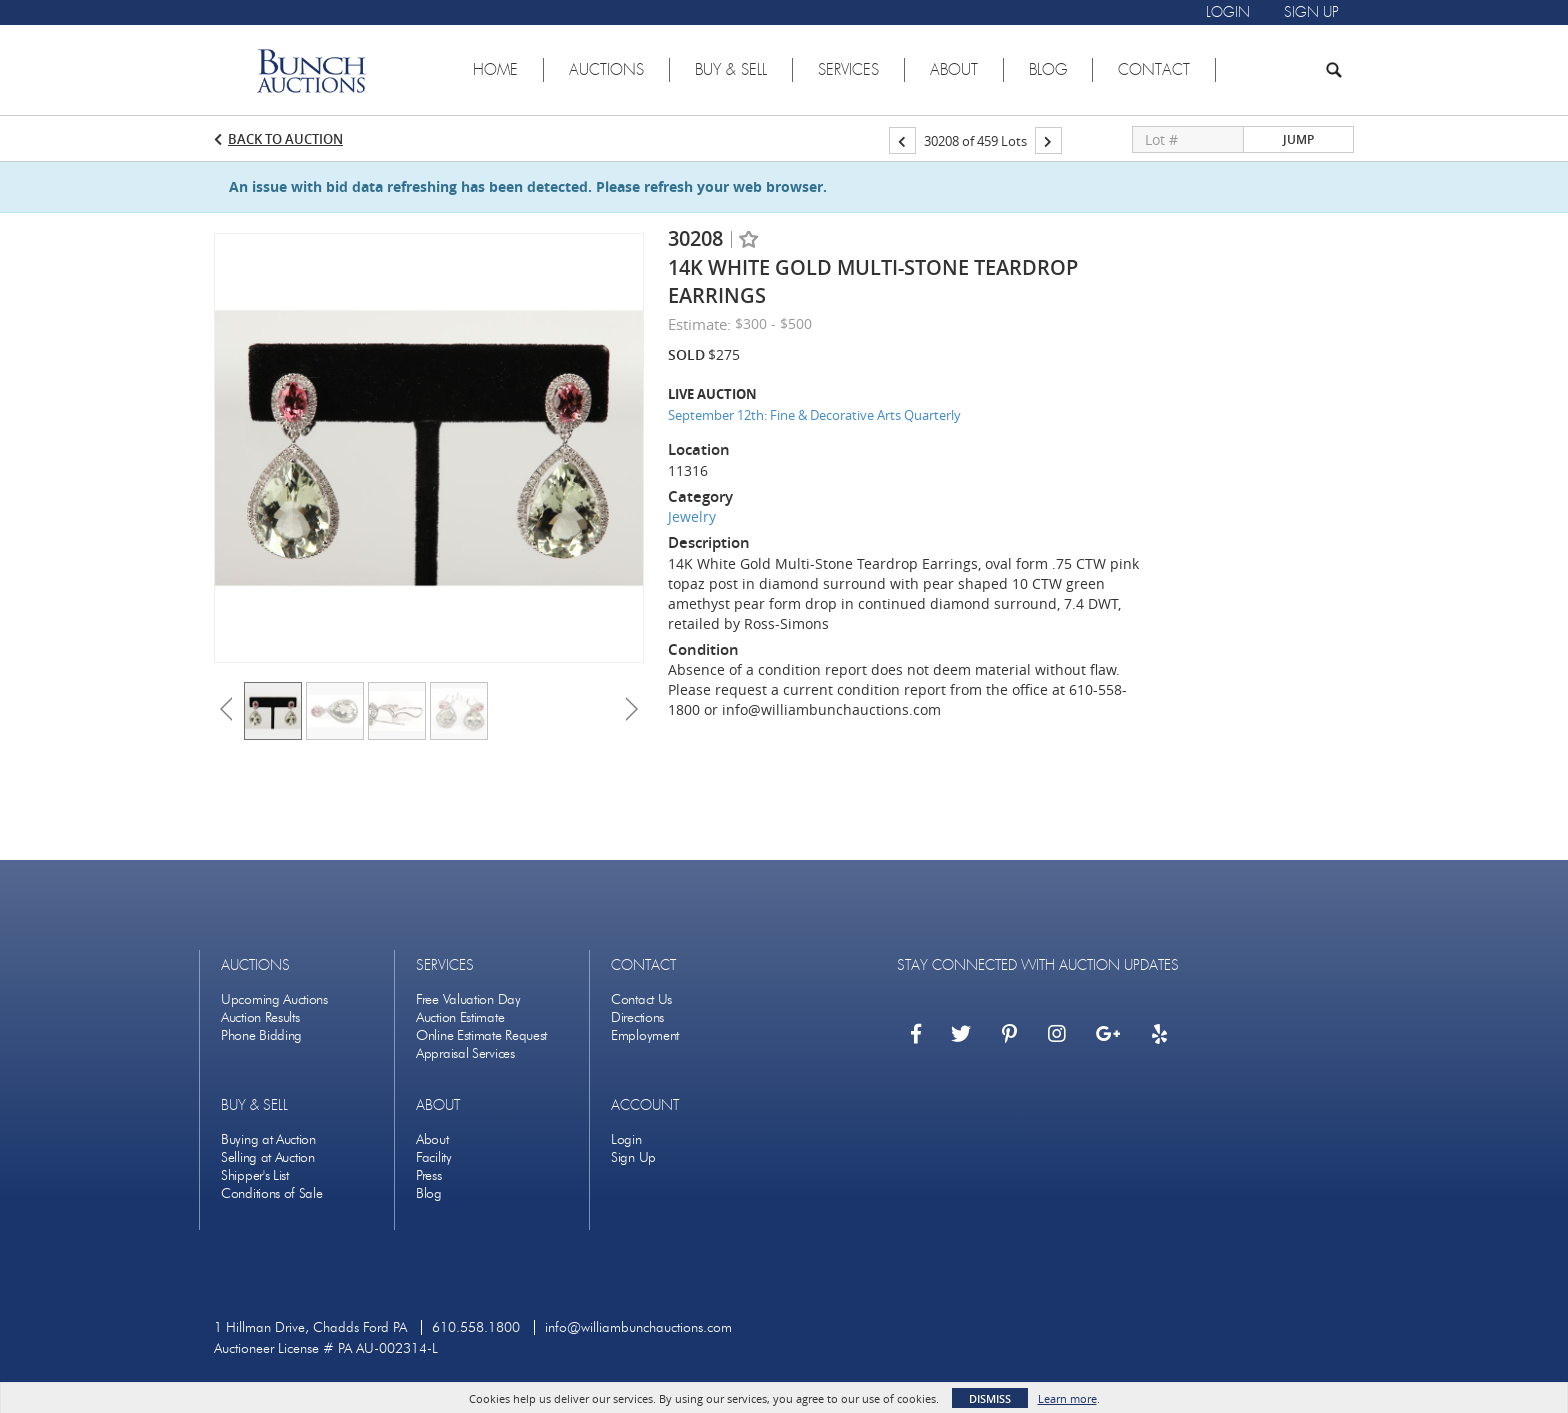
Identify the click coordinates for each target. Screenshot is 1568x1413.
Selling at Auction (268, 1157)
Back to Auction (285, 139)
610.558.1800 (476, 1327)
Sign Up (633, 1157)
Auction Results (260, 1017)
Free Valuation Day (468, 999)
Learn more (1067, 1398)
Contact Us (641, 999)
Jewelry (692, 516)
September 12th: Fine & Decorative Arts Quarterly (814, 415)
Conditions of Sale (272, 1193)
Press (429, 1175)
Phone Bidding (261, 1035)
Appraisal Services (465, 1053)
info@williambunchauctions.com (638, 1327)
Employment (645, 1035)
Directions (637, 1017)
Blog (429, 1193)
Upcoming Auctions (274, 999)
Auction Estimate (460, 1017)
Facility (434, 1157)
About (432, 1139)
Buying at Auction (268, 1139)
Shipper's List (255, 1175)
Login (626, 1139)
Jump (1298, 139)
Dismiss (990, 1398)
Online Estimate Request (481, 1035)
